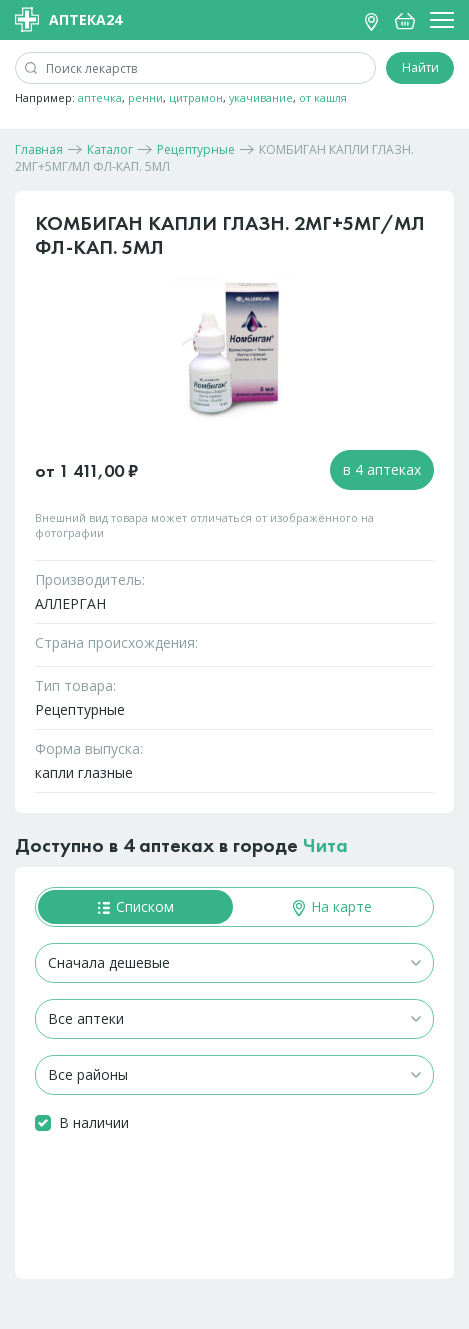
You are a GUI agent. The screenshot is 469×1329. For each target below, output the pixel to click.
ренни (145, 97)
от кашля (323, 97)
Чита (325, 845)
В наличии (94, 1122)
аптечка (100, 97)
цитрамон (196, 97)
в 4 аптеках (382, 469)
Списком (136, 906)
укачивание (261, 97)
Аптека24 (68, 19)
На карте (332, 906)
